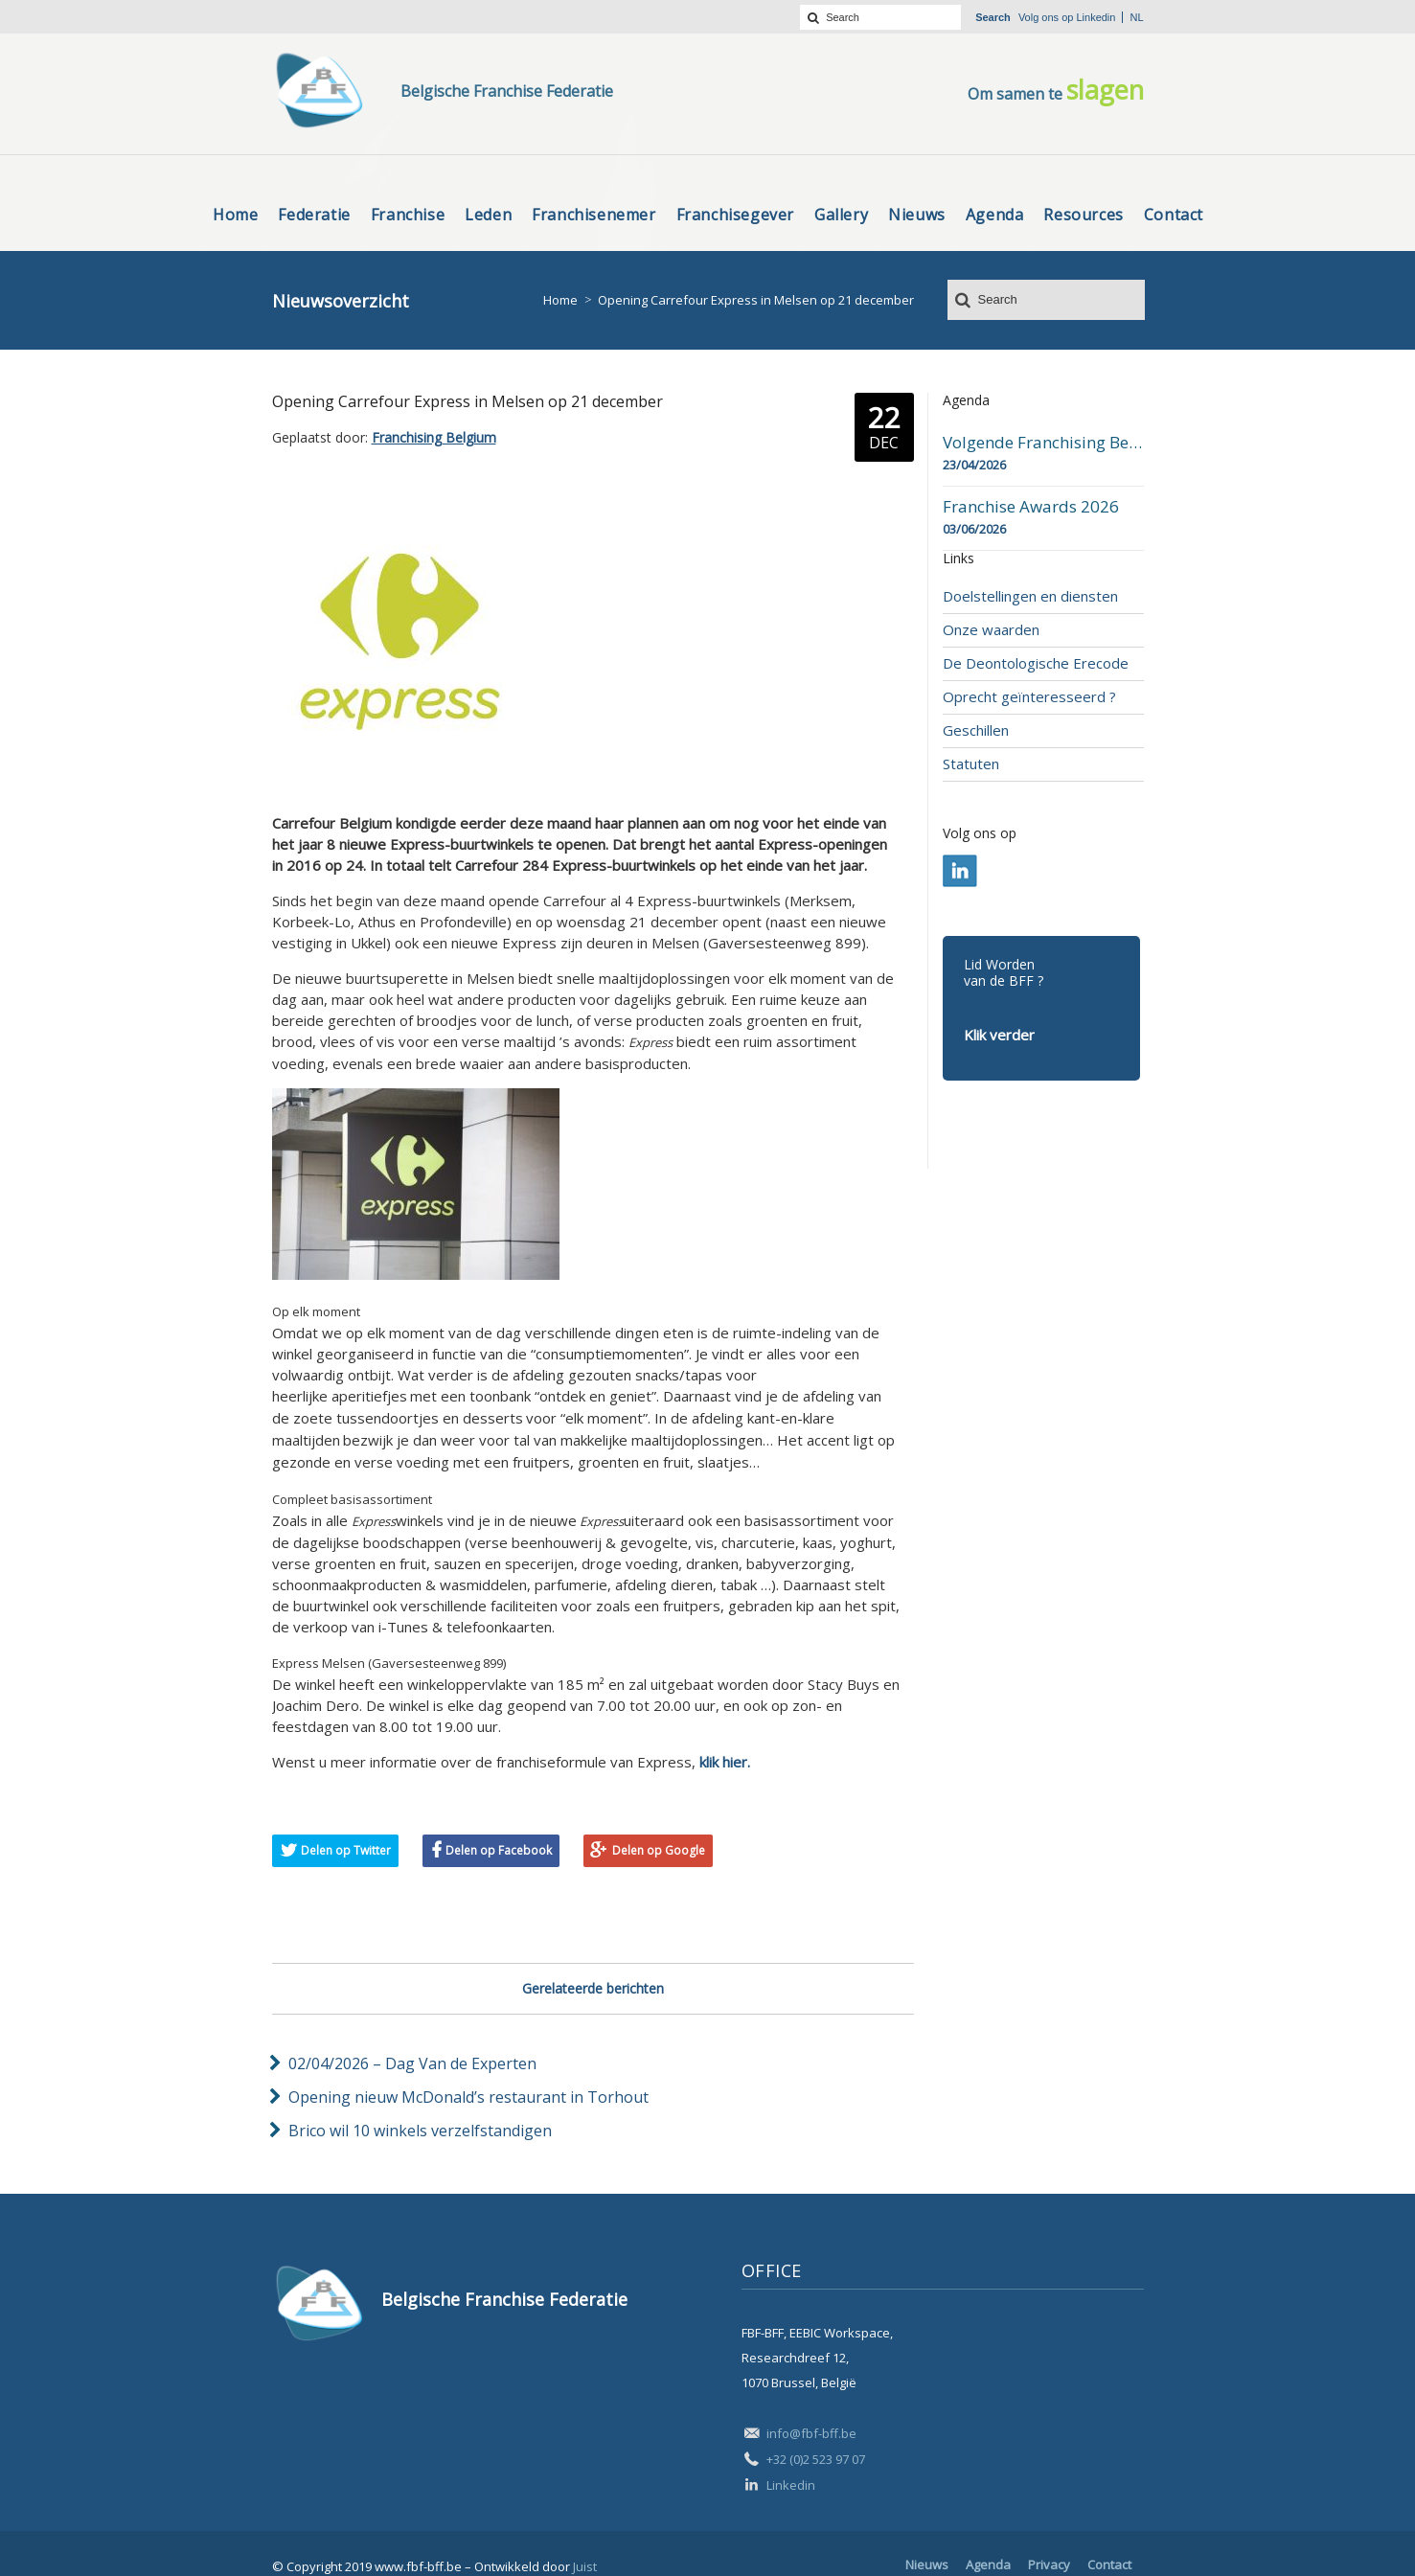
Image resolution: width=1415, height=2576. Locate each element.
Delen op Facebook (498, 1850)
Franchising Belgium (434, 437)
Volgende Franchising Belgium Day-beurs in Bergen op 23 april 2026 (1043, 442)
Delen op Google (658, 1850)
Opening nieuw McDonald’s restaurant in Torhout (468, 2097)
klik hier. (724, 1761)
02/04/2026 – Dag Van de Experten (412, 2063)
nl (1136, 17)
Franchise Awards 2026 (1031, 506)
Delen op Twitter (346, 1850)
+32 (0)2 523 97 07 (815, 2459)
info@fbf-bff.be (811, 2433)
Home (560, 299)
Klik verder (999, 1034)
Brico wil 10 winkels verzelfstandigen (420, 2130)
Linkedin (1095, 17)
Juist (585, 2566)
